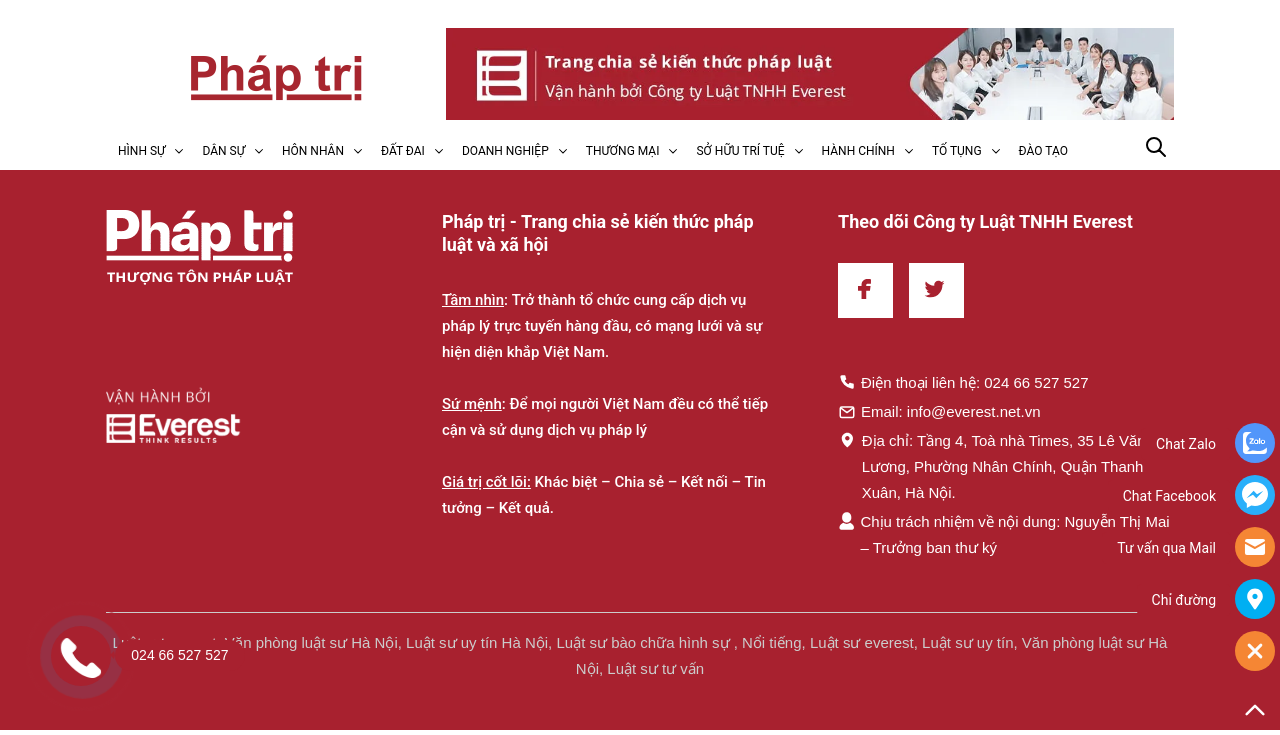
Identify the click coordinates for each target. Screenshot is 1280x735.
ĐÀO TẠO (1043, 151)
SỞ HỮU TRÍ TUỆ (740, 151)
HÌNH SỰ (141, 151)
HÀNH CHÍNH (858, 151)
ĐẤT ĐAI (403, 151)
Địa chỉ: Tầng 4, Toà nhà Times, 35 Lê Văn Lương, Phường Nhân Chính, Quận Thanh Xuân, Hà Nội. (992, 466)
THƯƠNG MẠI (623, 151)
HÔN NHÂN (313, 151)
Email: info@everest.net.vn (939, 411)
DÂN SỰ (223, 151)
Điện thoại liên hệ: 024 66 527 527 (963, 382)
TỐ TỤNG (957, 151)
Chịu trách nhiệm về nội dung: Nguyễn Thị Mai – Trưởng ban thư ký (1004, 534)
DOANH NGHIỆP (505, 151)
